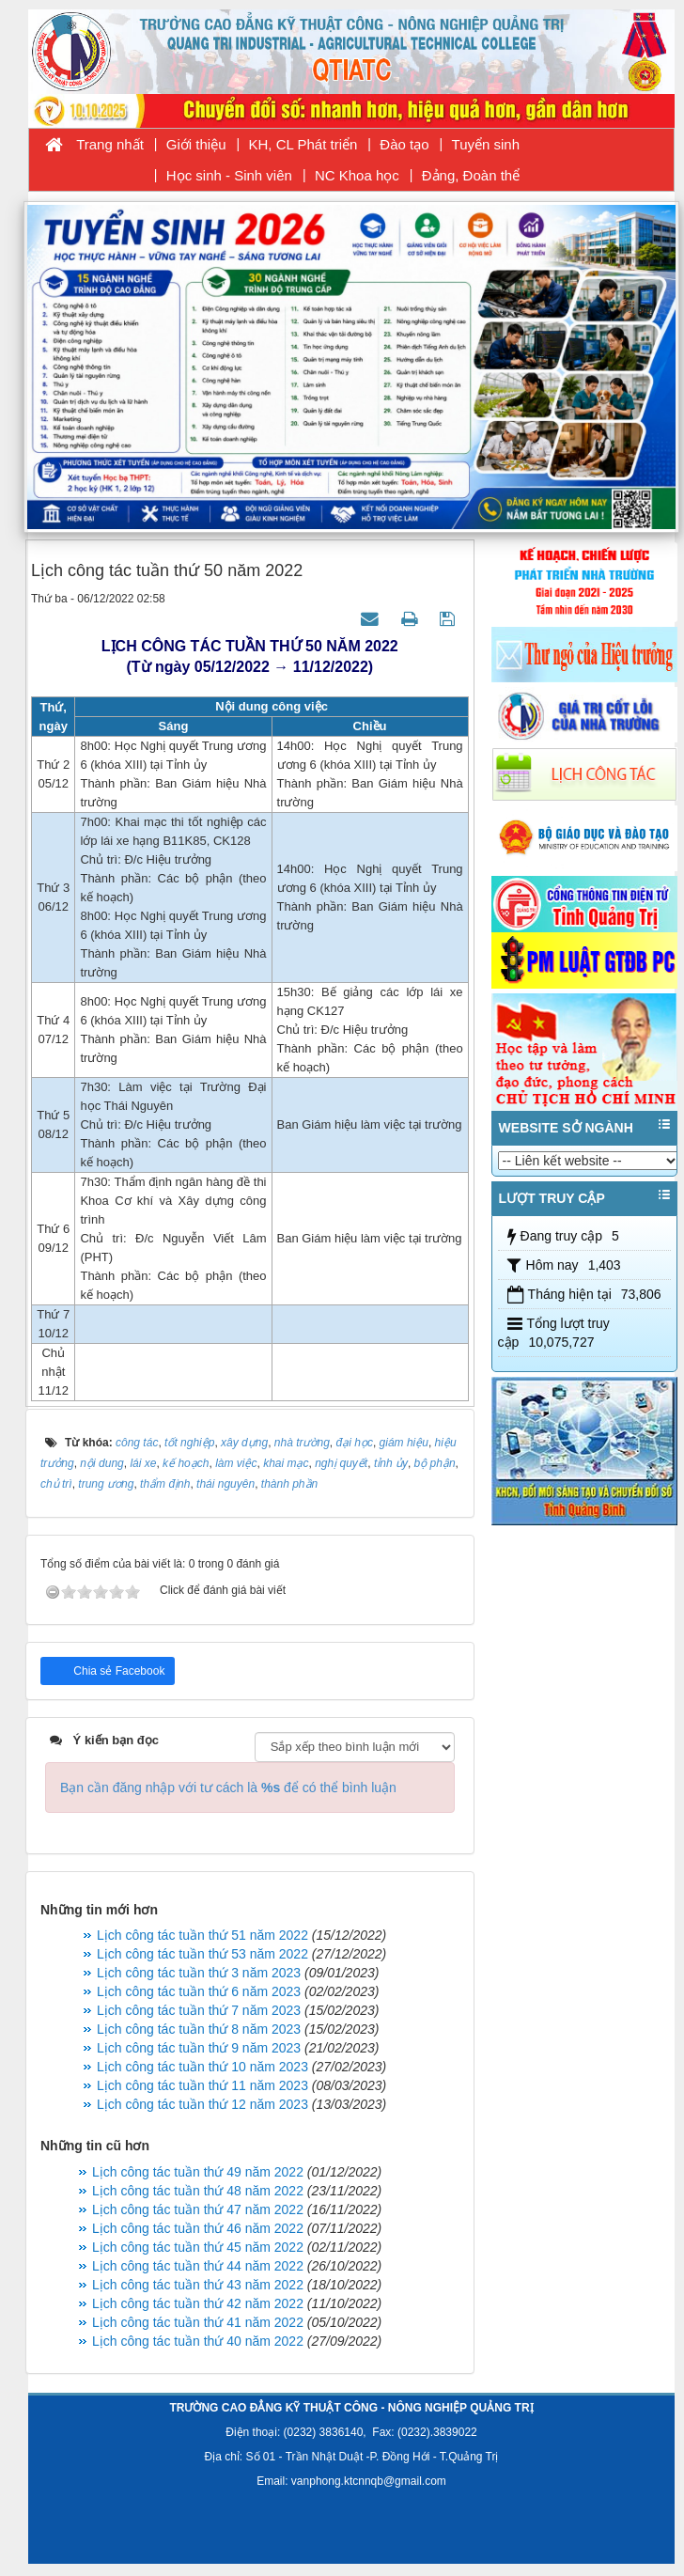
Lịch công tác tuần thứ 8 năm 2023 (199, 2029)
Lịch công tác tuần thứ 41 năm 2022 (197, 2322)
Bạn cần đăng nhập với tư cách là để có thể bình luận (228, 1787)
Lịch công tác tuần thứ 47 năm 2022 (197, 2209)
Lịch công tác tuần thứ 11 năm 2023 (202, 2085)
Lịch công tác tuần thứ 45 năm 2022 (197, 2247)
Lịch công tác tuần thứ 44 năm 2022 (197, 2265)
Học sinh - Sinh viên (229, 175)
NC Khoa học (357, 175)
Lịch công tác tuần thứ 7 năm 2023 (199, 2010)
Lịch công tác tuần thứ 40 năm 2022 (197, 2341)
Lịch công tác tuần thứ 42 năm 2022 (197, 2303)
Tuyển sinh (486, 144)
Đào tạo (404, 144)
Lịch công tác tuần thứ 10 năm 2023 (202, 2066)
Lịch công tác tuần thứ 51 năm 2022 (202, 1935)
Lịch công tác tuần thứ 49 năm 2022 (197, 2171)
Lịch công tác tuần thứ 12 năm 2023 (202, 2104)
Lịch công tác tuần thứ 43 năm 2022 (197, 2284)
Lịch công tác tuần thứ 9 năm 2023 (199, 2047)
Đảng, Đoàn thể (471, 175)
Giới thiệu (196, 144)
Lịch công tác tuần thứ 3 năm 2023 (199, 1972)
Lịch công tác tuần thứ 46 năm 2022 (197, 2228)
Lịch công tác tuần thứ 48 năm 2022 (197, 2190)
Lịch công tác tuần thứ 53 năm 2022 (202, 1953)
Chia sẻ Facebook (117, 1671)
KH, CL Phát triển (303, 144)
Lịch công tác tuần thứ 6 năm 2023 (199, 1991)
